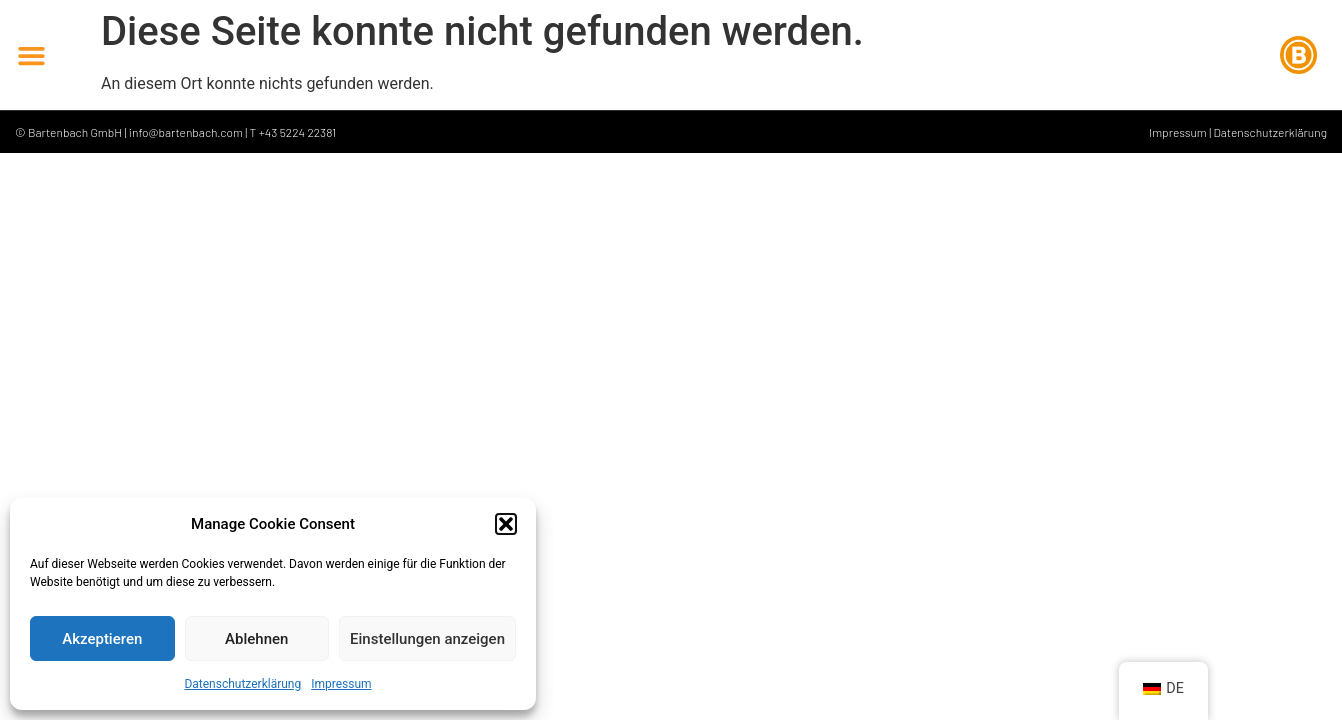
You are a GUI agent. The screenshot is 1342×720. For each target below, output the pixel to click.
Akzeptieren (102, 639)
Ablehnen (256, 639)
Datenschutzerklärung (242, 684)
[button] (506, 524)
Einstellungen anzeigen (427, 639)
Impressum (341, 684)
